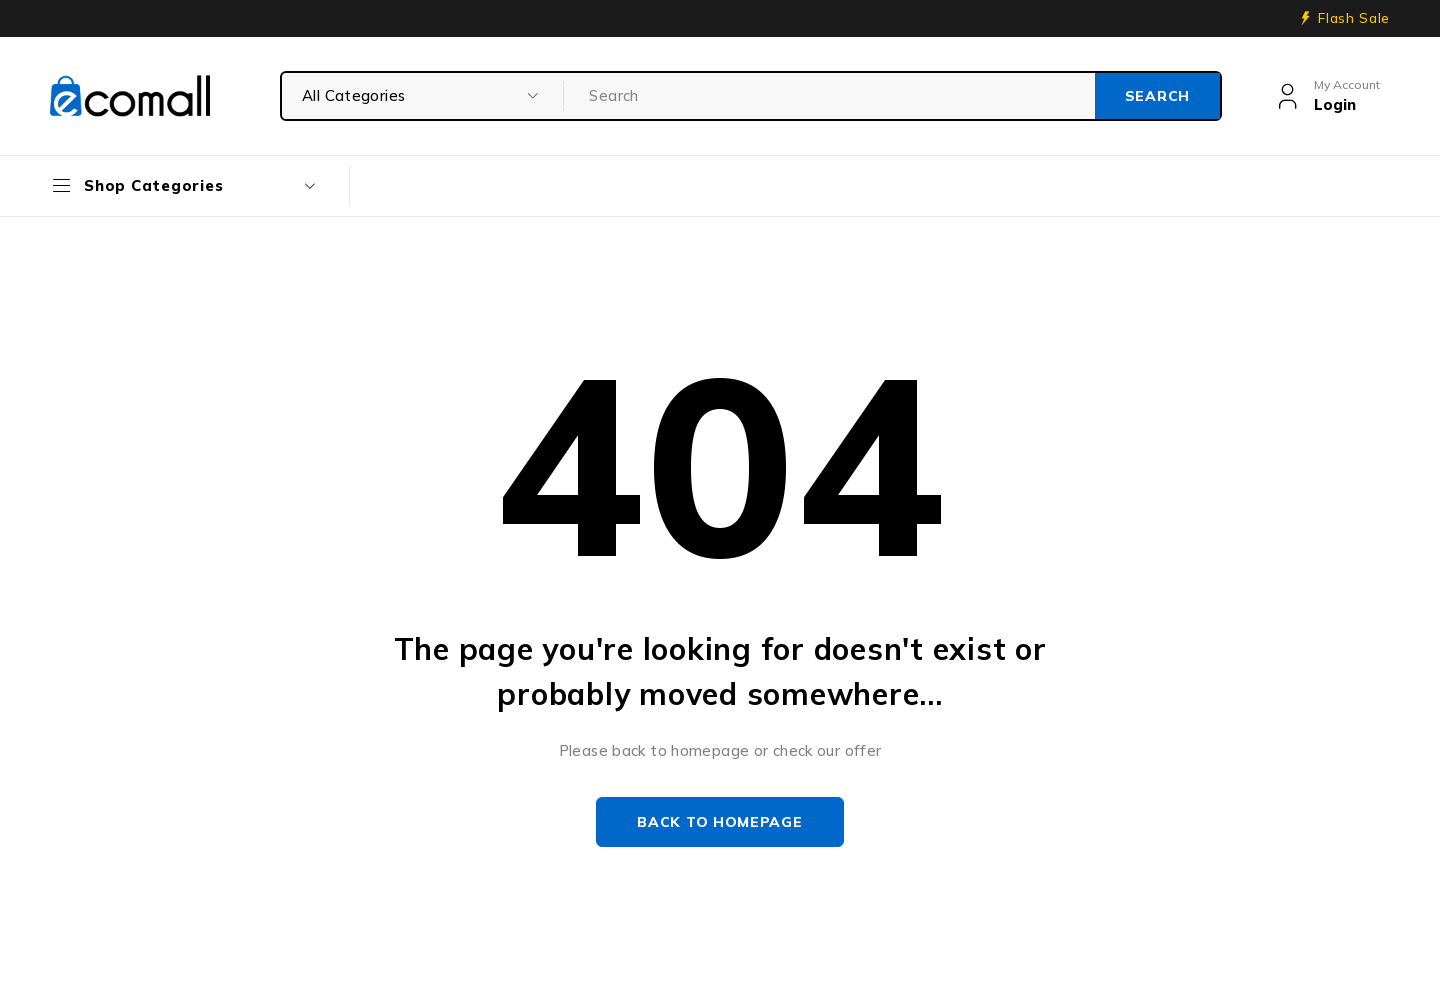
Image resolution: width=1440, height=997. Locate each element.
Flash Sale (1354, 18)
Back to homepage (719, 822)
